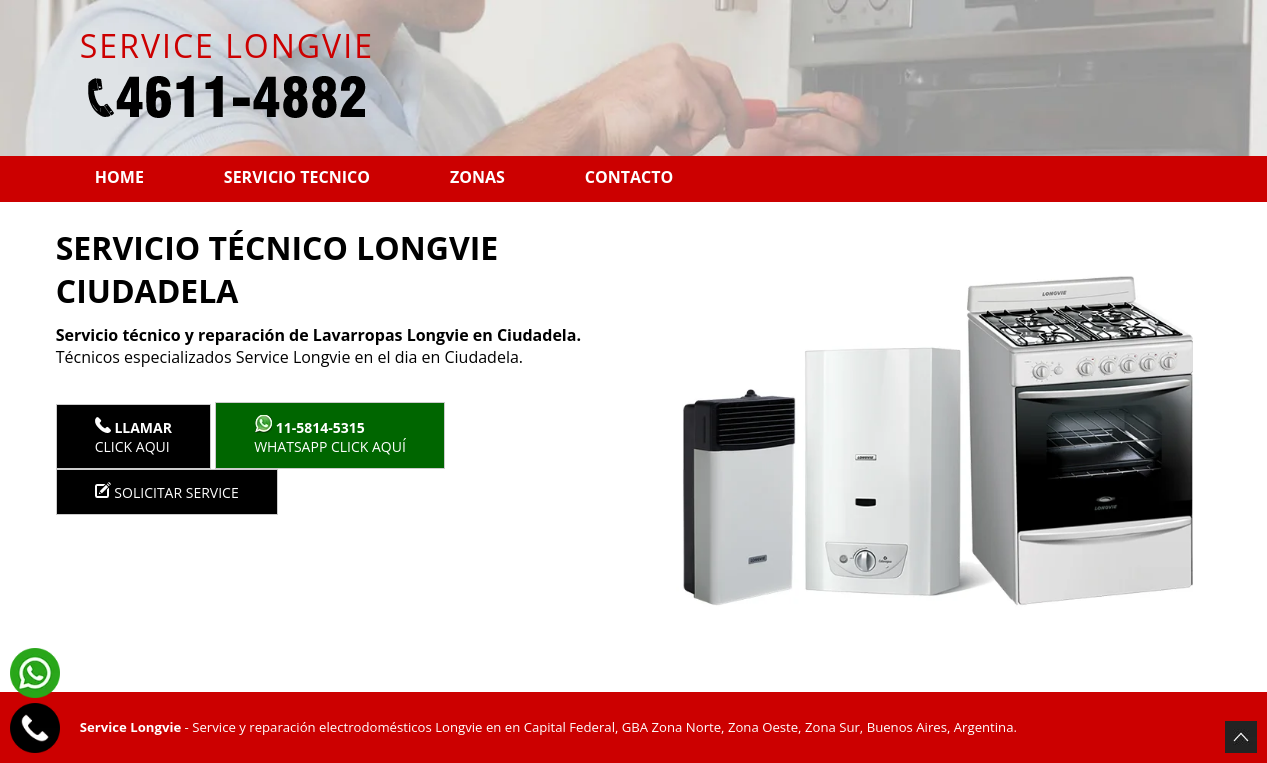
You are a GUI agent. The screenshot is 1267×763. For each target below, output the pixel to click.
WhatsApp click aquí (330, 435)
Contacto (629, 177)
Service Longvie (130, 727)
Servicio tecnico (297, 177)
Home (119, 177)
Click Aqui (133, 436)
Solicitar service (167, 492)
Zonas (477, 177)
